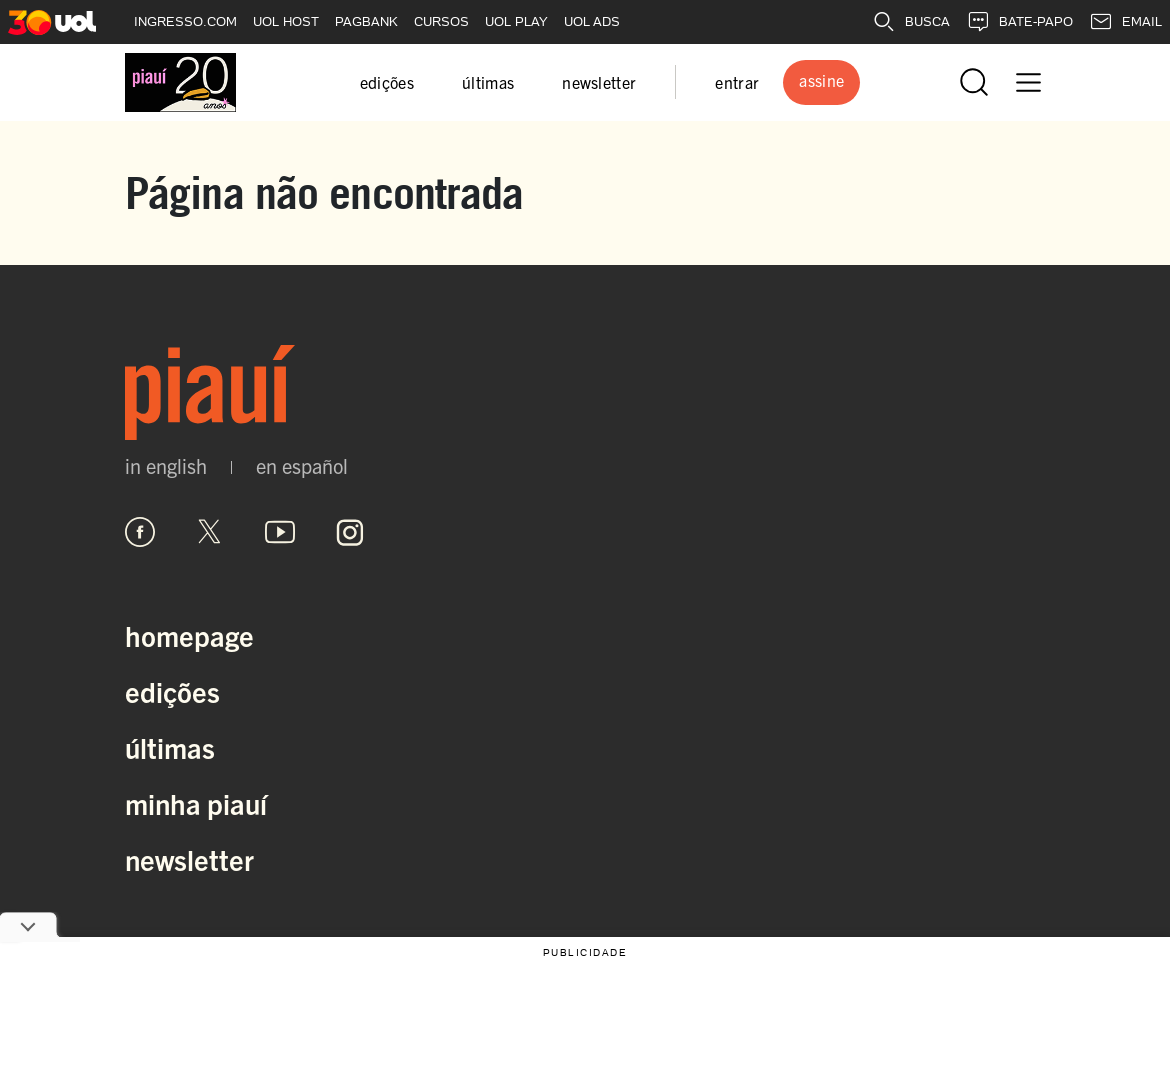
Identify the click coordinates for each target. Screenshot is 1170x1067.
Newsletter (189, 859)
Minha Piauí (196, 803)
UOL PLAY (516, 21)
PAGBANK (366, 21)
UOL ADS (592, 21)
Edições (172, 691)
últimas (488, 82)
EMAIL (1125, 22)
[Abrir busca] (974, 82)
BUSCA (911, 22)
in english (166, 466)
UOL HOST (286, 21)
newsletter (599, 82)
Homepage (189, 635)
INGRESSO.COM (185, 21)
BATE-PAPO (1019, 22)
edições (387, 82)
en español (302, 466)
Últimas (170, 747)
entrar (737, 82)
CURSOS (441, 21)
